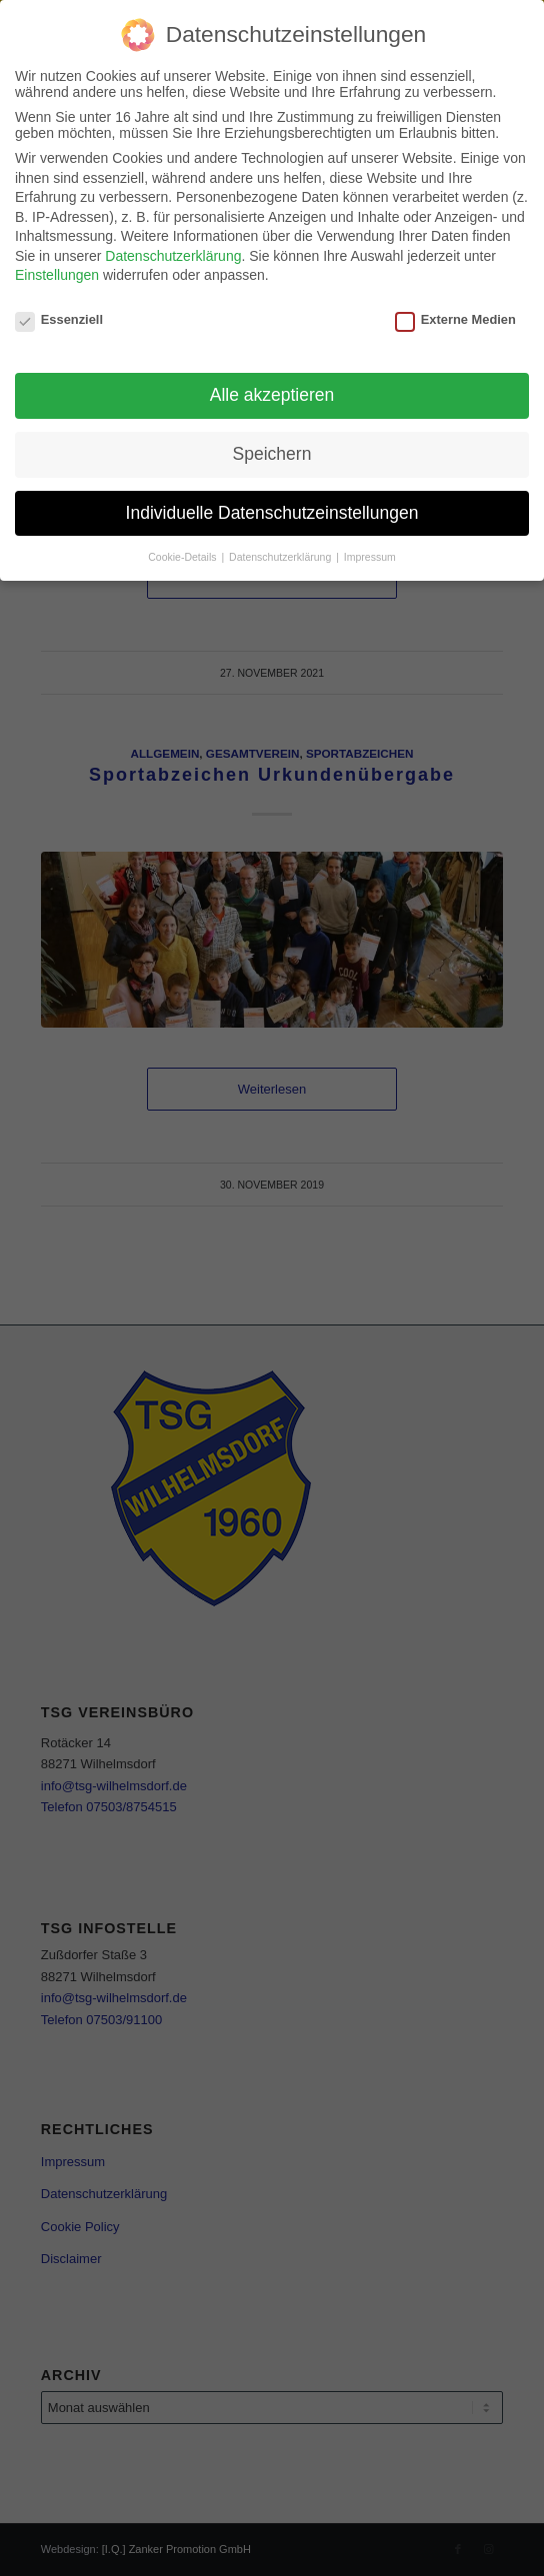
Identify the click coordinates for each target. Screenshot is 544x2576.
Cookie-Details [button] (183, 557)
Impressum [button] (370, 557)
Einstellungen (57, 275)
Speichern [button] (272, 454)
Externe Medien (455, 319)
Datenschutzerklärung (173, 256)
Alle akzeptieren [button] (272, 395)
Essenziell (59, 319)
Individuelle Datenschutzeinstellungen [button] (272, 513)
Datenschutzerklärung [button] (281, 557)
